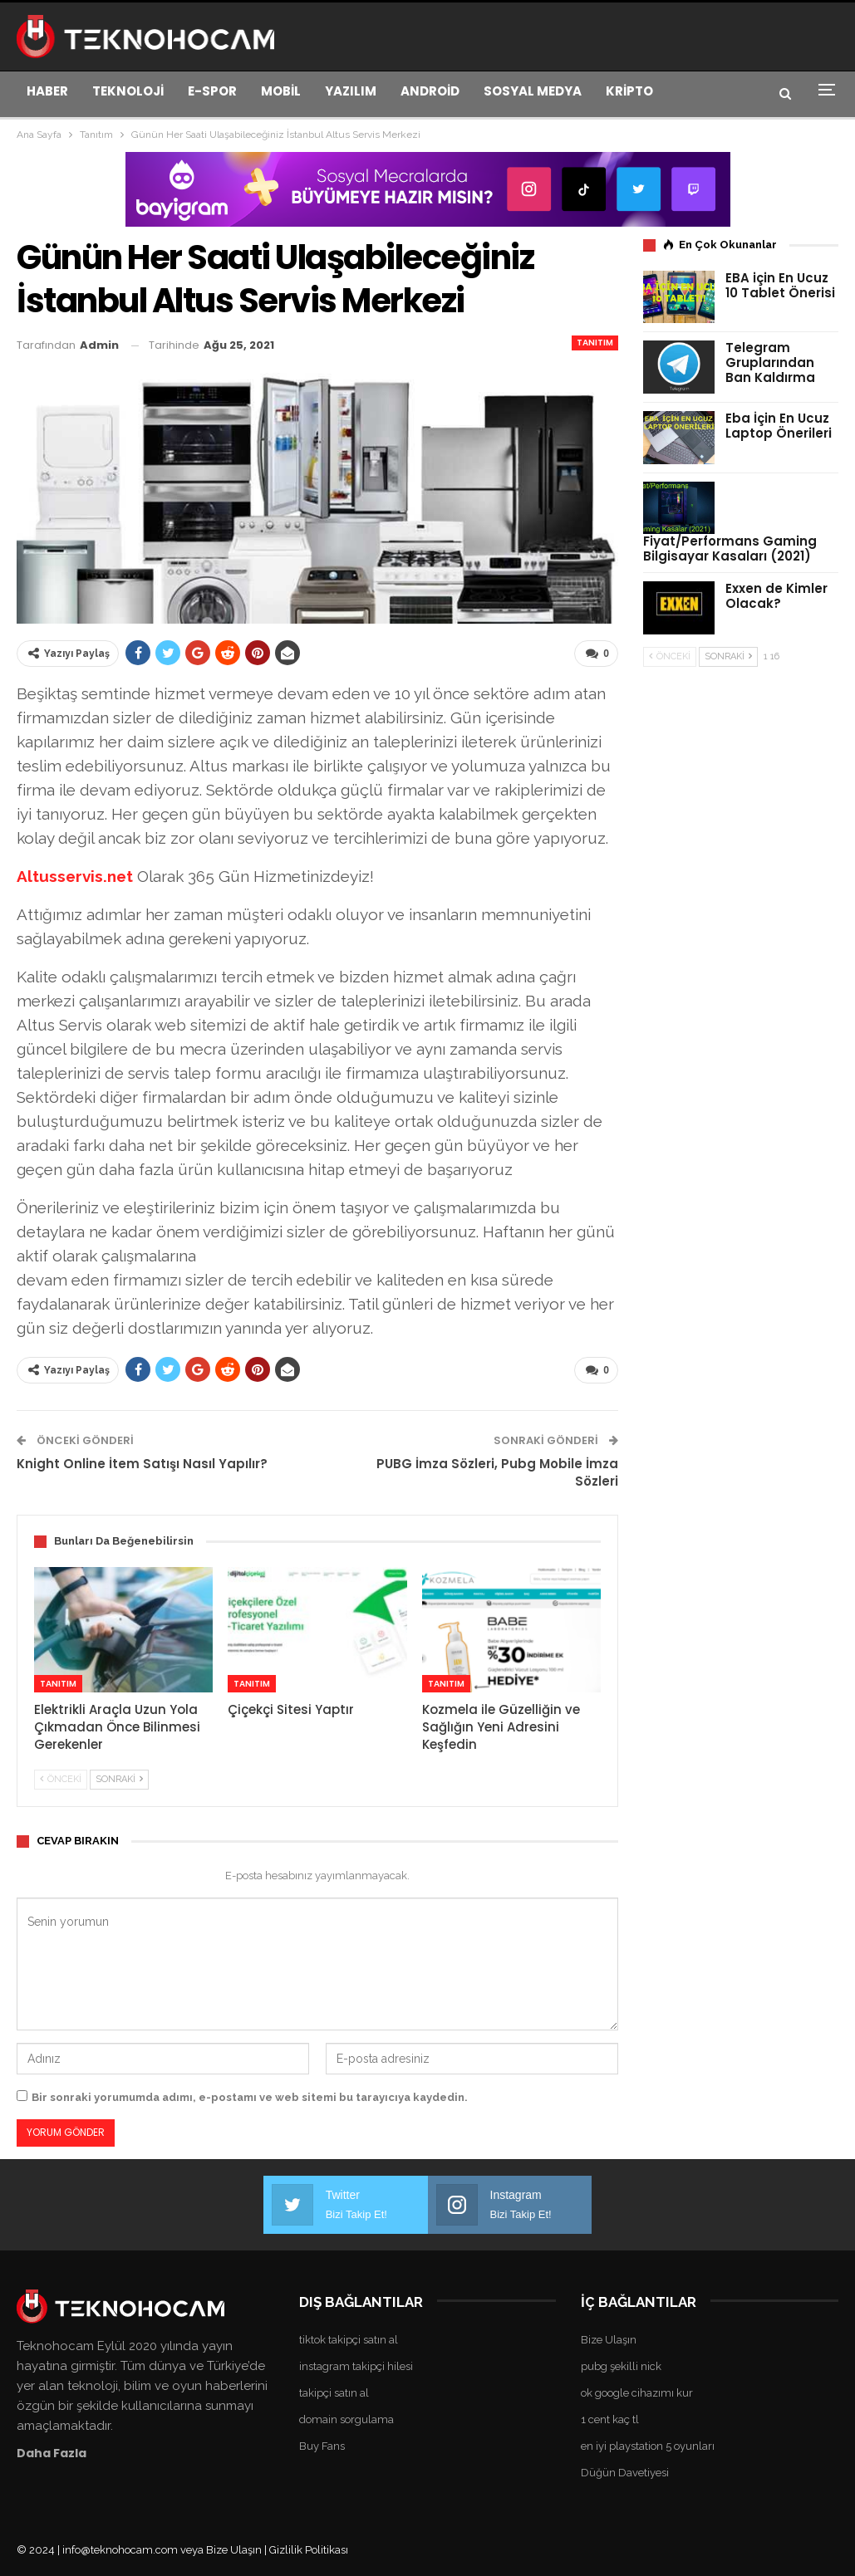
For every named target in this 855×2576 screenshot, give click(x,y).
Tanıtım (595, 342)
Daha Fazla (51, 2451)
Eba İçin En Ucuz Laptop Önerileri (778, 425)
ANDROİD (429, 91)
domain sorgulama (346, 2418)
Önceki (60, 1777)
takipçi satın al (334, 2391)
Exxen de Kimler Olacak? (776, 596)
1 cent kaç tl (610, 2418)
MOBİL (281, 91)
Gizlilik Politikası (308, 2548)
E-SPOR (212, 91)
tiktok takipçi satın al (348, 2338)
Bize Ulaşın (608, 2338)
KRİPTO (629, 91)
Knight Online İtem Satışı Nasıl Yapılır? (142, 1463)
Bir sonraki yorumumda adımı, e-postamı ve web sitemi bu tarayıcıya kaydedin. (250, 2095)
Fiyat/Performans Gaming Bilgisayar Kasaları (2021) (730, 548)
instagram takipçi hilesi (356, 2364)
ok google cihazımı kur (637, 2391)
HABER (47, 91)
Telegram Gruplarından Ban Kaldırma (770, 362)
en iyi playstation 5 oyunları (648, 2444)
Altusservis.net (75, 875)
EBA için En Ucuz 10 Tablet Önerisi (780, 285)
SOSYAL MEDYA (533, 91)
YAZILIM (350, 91)
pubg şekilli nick (621, 2364)
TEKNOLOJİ (128, 91)
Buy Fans (322, 2444)
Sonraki (119, 1777)
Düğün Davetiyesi (625, 2471)
